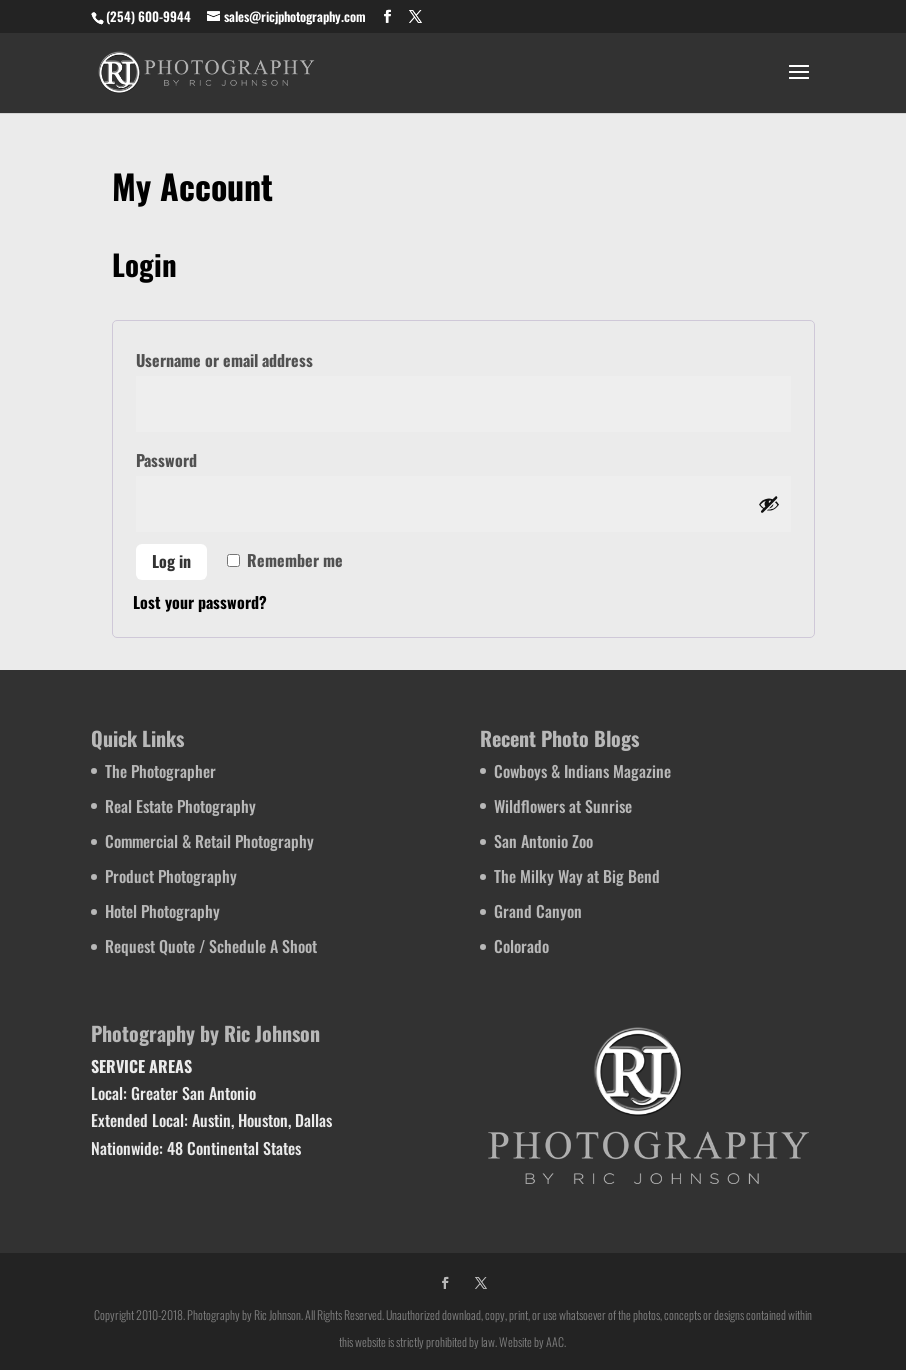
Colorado (521, 946)
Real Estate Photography (180, 806)
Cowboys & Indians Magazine (582, 771)
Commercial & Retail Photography (209, 841)
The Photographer (160, 771)
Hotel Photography (162, 911)
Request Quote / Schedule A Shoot (211, 946)
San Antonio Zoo (543, 841)
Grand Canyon (538, 911)
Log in (171, 561)
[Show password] (769, 504)
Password (201, 458)
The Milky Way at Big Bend (577, 876)
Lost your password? (200, 602)
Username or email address (259, 358)
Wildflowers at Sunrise (563, 806)
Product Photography (171, 876)
